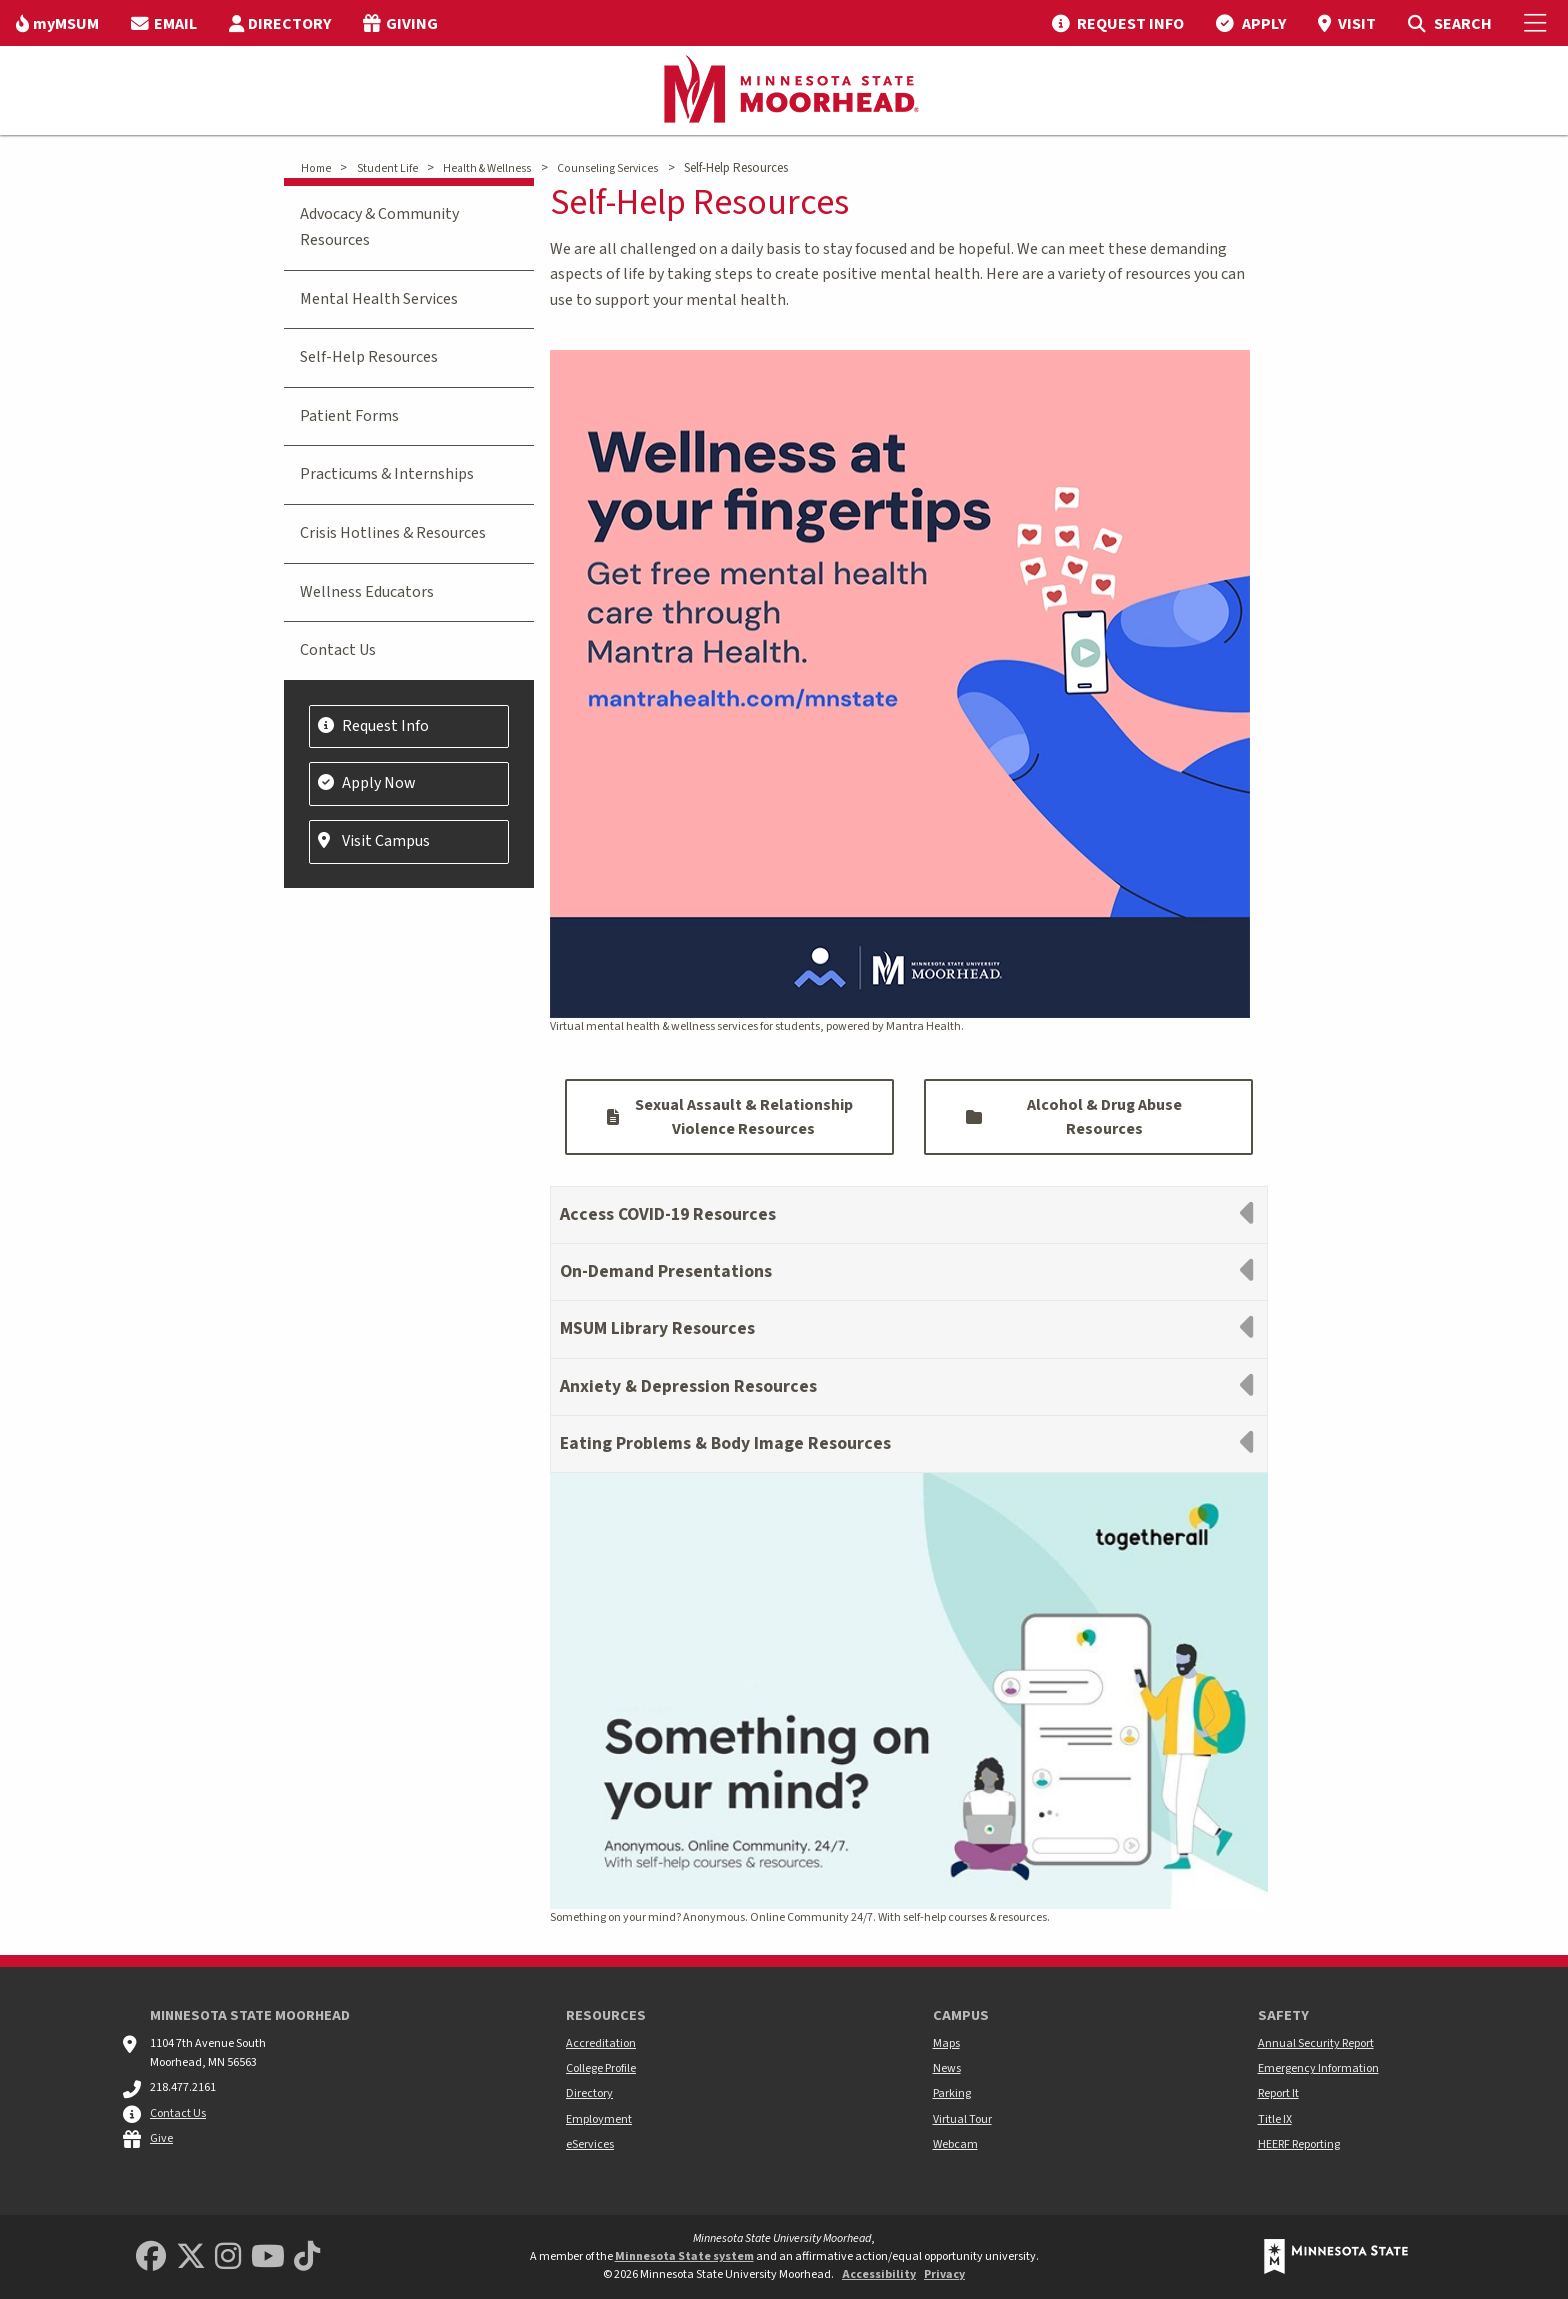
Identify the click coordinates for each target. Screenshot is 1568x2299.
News (947, 2068)
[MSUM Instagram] (228, 2257)
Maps (946, 2043)
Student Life (387, 168)
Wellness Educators (367, 592)
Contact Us (338, 650)
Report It (1278, 2093)
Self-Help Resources (369, 357)
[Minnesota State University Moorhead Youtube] (268, 2257)
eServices (590, 2144)
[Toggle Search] (1449, 23)
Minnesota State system (684, 2256)
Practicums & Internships (387, 474)
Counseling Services (607, 168)
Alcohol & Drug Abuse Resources (1074, 1117)
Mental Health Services (379, 299)
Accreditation (601, 2043)
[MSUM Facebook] (151, 2257)
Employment (599, 2119)
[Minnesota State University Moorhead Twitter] (191, 2257)
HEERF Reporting (1299, 2144)
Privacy (944, 2274)
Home (316, 168)
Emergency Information (1318, 2068)
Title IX (1275, 2119)
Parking (952, 2093)
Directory (589, 2093)
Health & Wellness (487, 168)
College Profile (601, 2068)
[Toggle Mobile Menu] (1538, 23)
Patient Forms (349, 416)
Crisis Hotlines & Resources (393, 533)
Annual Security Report (1316, 2043)
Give (161, 2138)
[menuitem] (57, 23)
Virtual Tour (962, 2119)
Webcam (955, 2144)
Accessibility (879, 2274)
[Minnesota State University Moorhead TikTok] (307, 2257)
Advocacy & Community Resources (379, 227)
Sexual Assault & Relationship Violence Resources (730, 1117)
